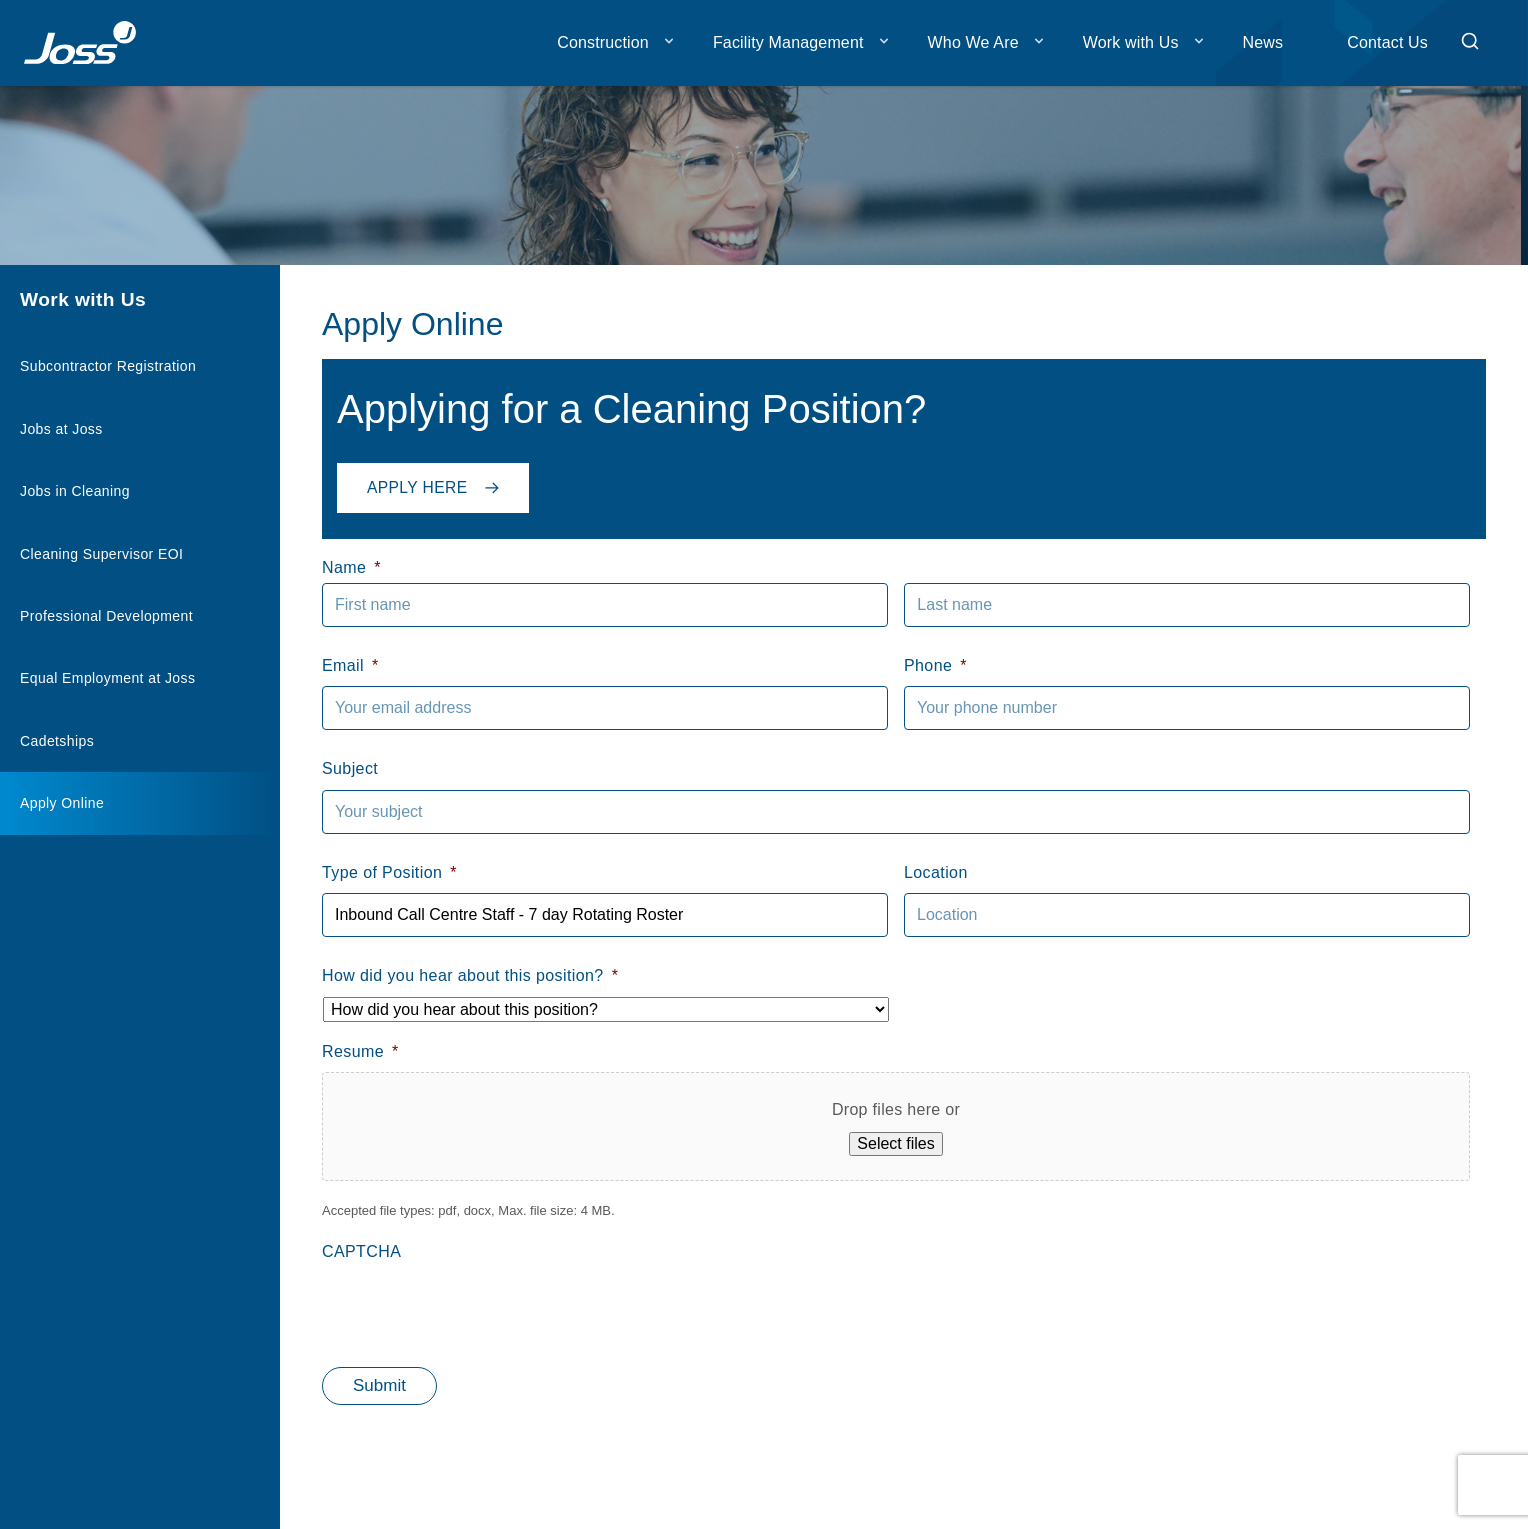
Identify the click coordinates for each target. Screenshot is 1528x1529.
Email (350, 665)
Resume (360, 1051)
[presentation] (474, 1312)
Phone (935, 665)
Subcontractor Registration (108, 366)
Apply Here (439, 483)
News (1263, 42)
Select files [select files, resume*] (895, 1143)
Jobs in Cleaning (75, 491)
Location (936, 872)
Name (351, 567)
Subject (350, 768)
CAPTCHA (361, 1251)
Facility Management (788, 42)
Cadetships (57, 741)
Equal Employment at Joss (107, 678)
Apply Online (62, 803)
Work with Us (1131, 42)
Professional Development (106, 616)
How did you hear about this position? (470, 975)
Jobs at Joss (61, 429)
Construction (603, 42)
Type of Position (389, 872)
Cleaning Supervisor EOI (101, 554)
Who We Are (973, 42)
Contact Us (1387, 42)
